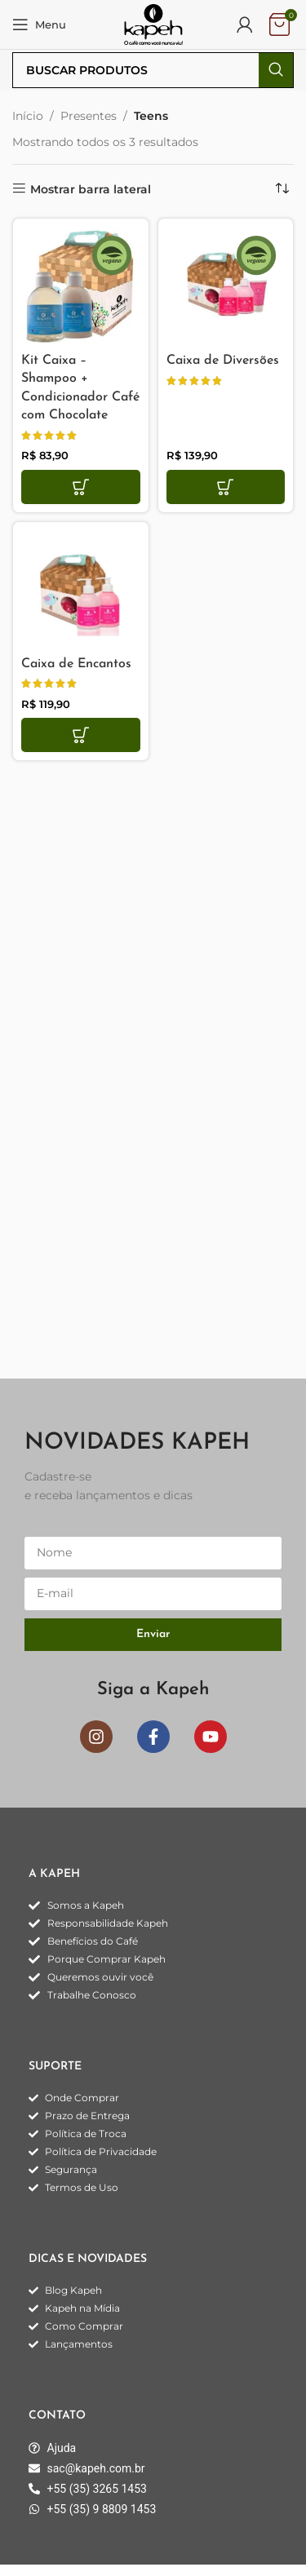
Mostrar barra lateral (90, 189)
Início (27, 115)
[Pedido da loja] (281, 189)
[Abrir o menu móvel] (39, 24)
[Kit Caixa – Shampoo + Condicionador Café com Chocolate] (80, 286)
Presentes (88, 115)
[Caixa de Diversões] (226, 286)
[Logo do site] (153, 23)
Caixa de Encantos (76, 664)
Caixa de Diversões (222, 360)
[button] (80, 487)
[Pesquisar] (153, 70)
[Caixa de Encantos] (80, 589)
